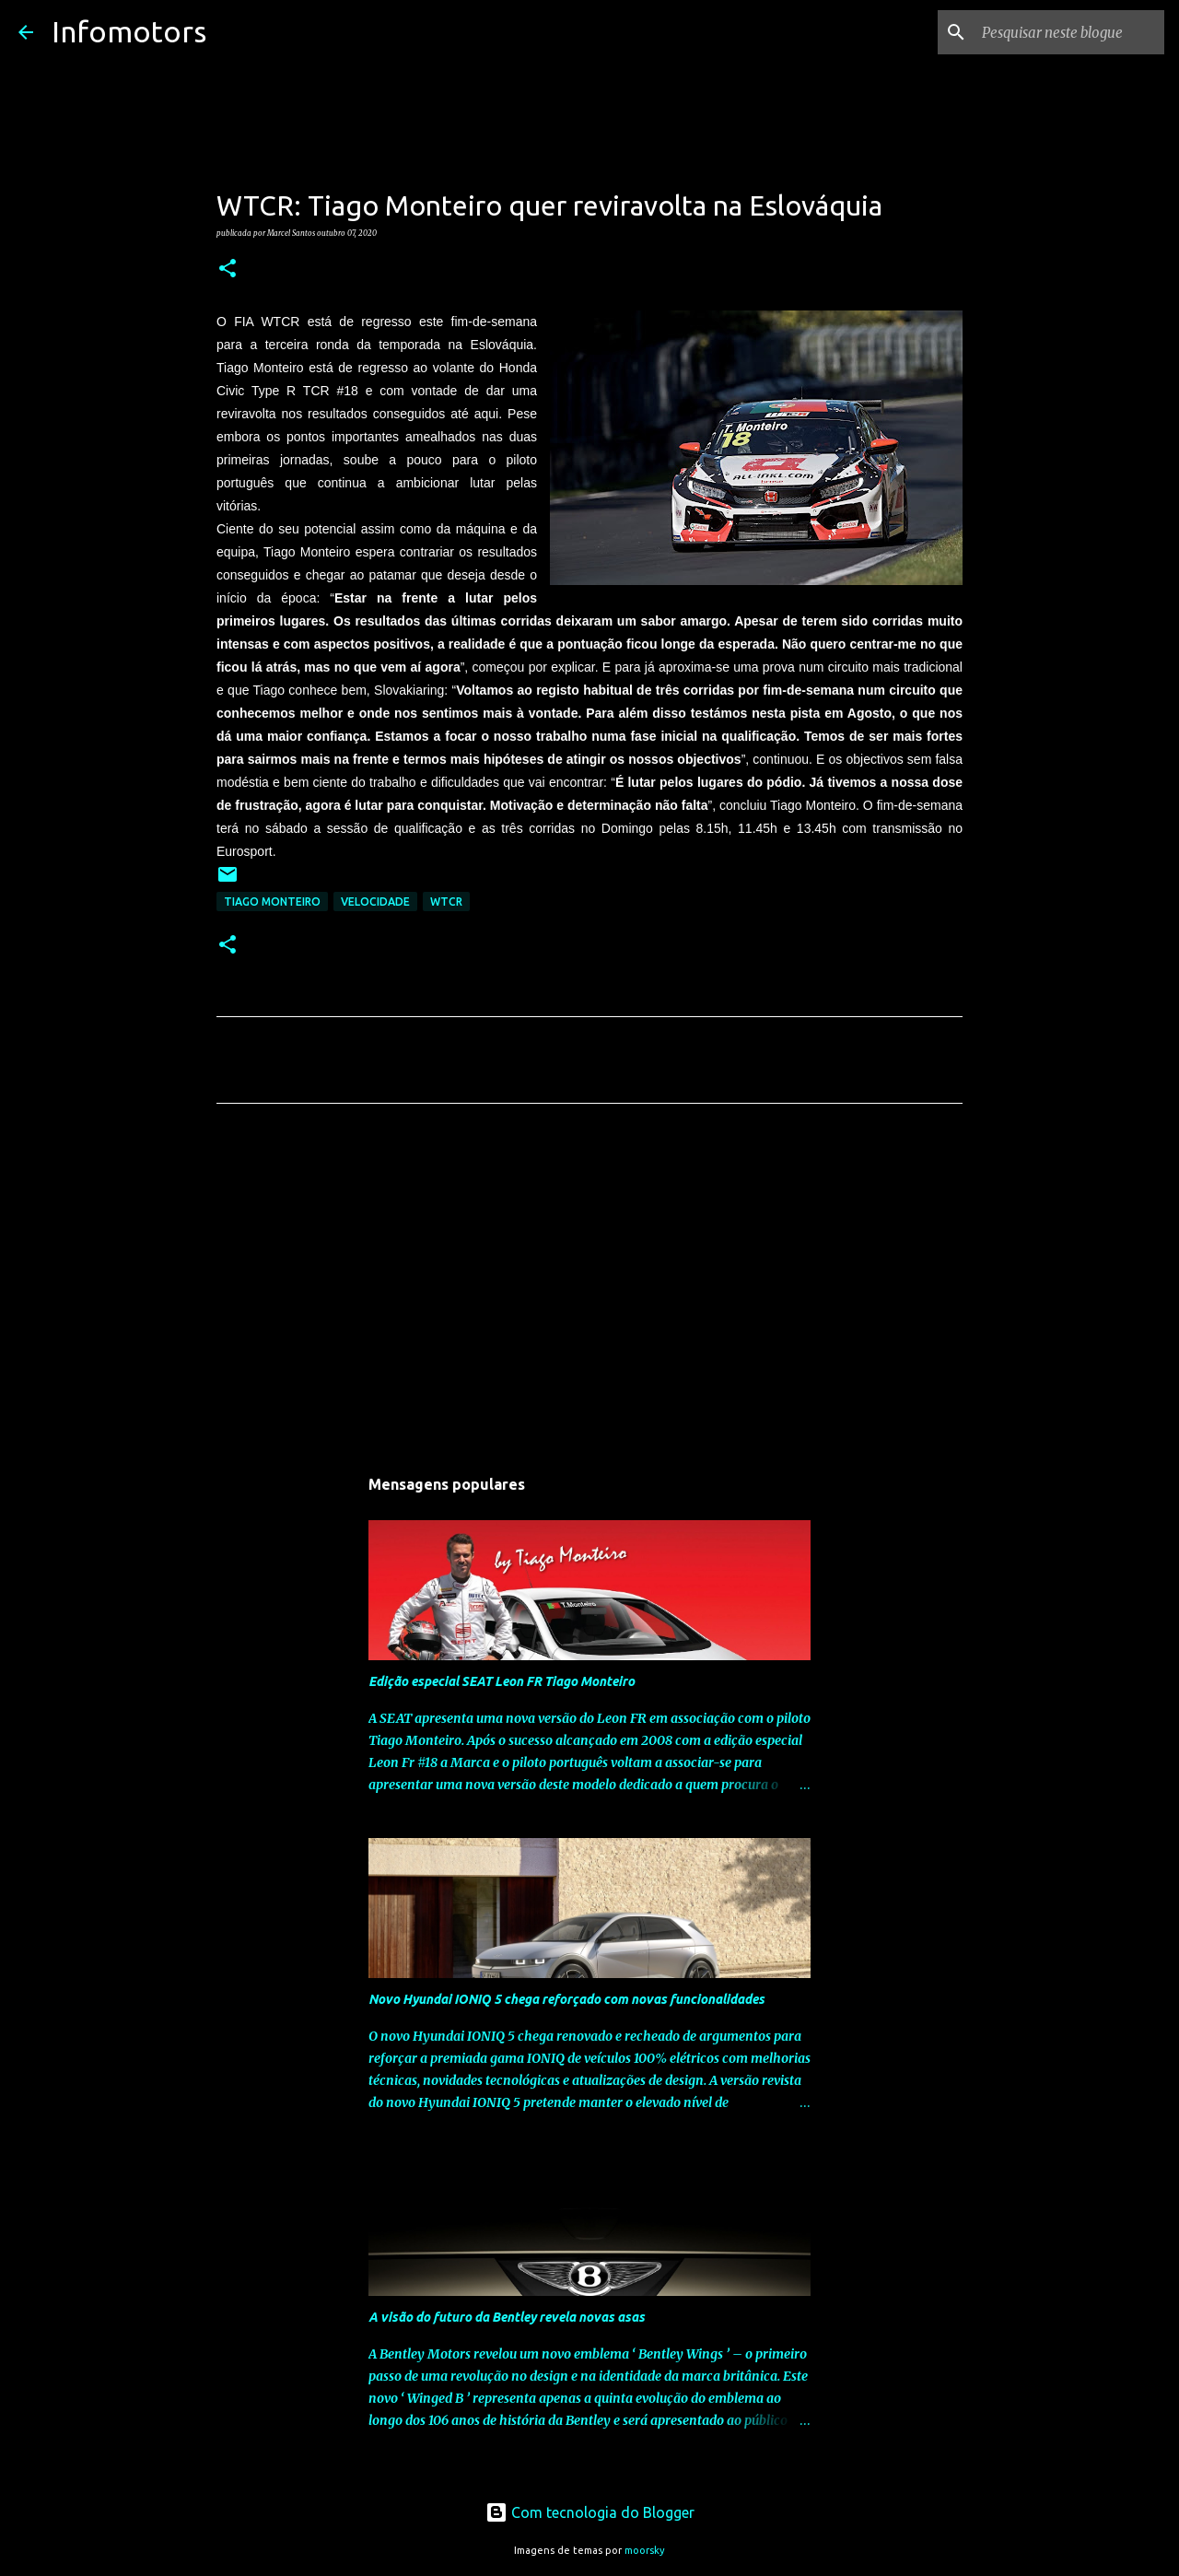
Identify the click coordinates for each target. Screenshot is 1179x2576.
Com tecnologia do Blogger (590, 2512)
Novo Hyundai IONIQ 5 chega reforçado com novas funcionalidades (566, 1999)
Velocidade (375, 901)
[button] (227, 269)
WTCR (446, 901)
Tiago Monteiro (272, 901)
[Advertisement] (589, 1290)
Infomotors (129, 31)
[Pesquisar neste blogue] (1067, 32)
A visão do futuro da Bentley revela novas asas (506, 2317)
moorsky (645, 2550)
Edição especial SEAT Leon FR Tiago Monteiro (501, 1681)
